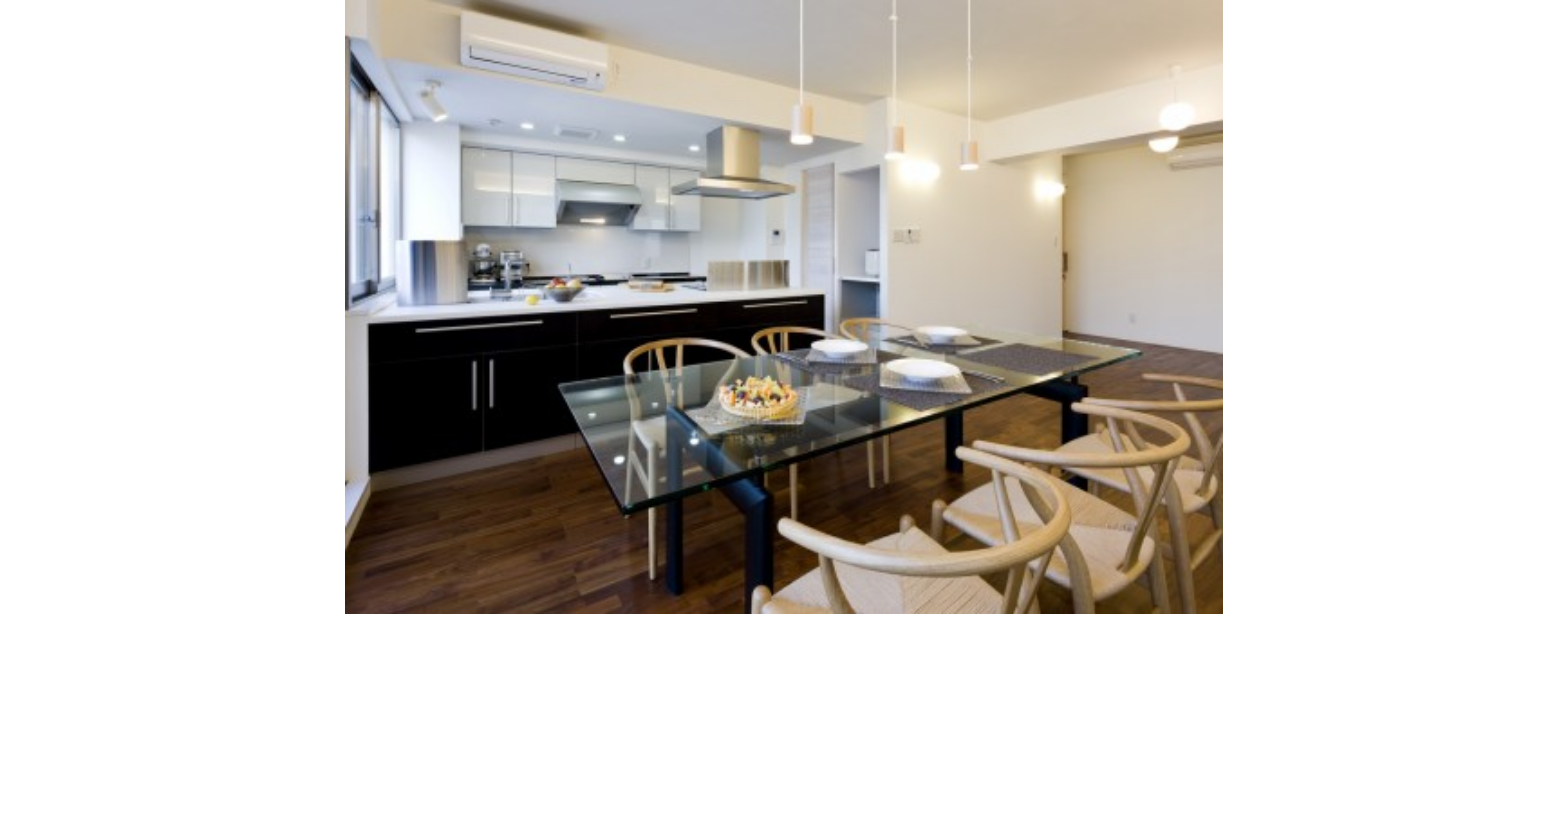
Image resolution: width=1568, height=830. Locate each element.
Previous (253, 300)
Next (1314, 300)
